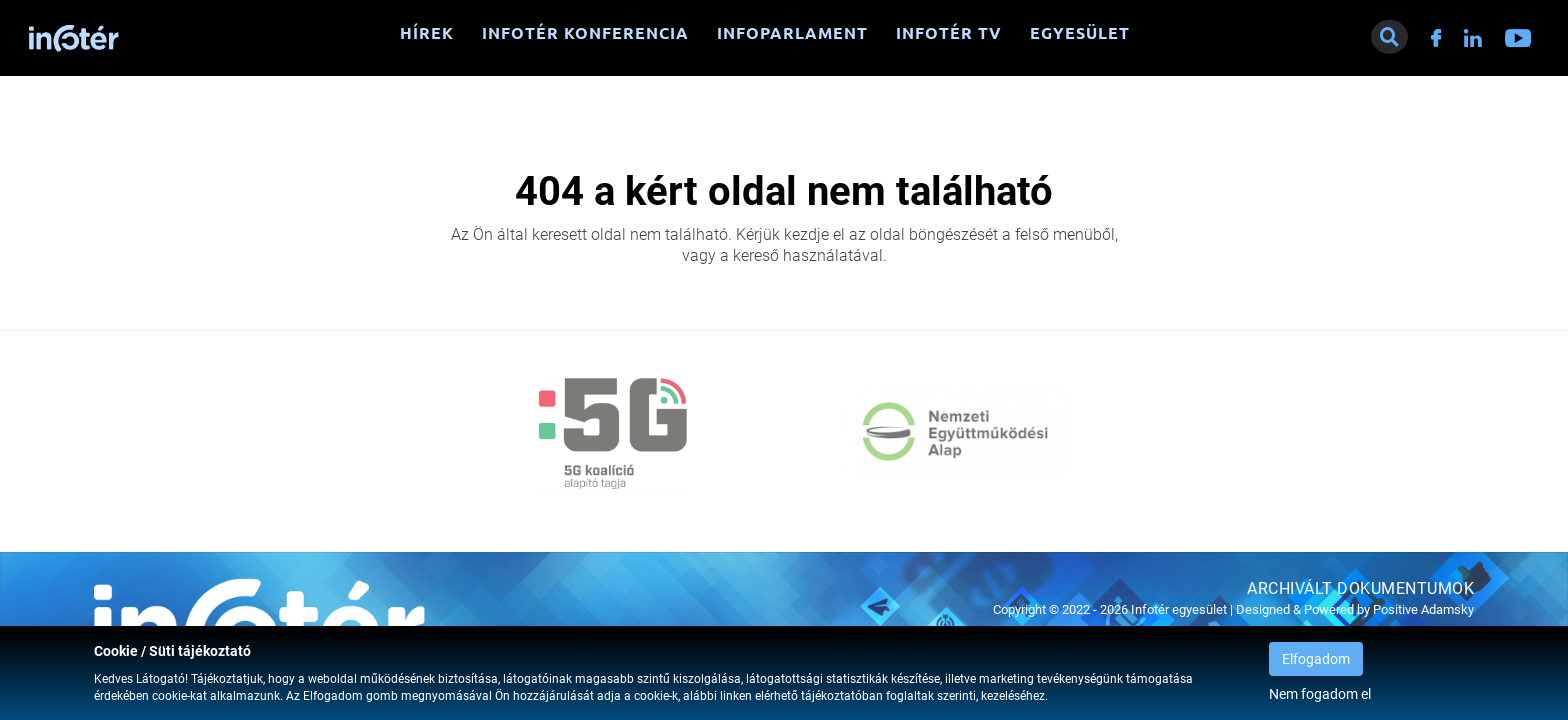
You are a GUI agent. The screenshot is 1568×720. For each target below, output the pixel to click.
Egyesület (1080, 33)
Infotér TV (949, 33)
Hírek (427, 33)
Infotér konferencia (585, 33)
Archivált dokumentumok (1360, 588)
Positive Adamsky (1423, 609)
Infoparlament (792, 33)
